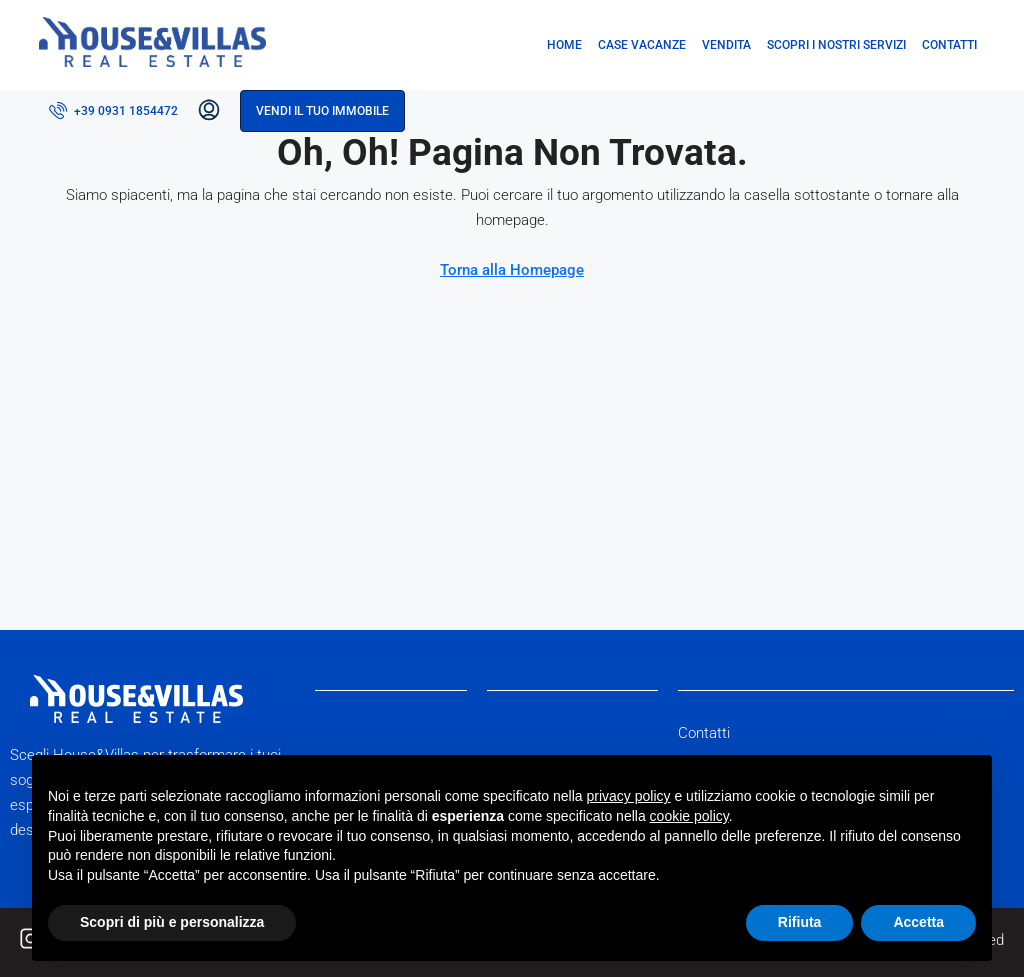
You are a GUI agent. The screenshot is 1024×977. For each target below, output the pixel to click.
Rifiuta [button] (800, 922)
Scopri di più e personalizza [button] (172, 922)
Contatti (949, 45)
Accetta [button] (918, 922)
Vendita (726, 45)
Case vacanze (642, 45)
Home (564, 45)
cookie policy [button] (689, 816)
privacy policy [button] (629, 796)
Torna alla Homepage (512, 270)
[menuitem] (113, 111)
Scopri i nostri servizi (836, 45)
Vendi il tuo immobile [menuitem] (322, 111)
